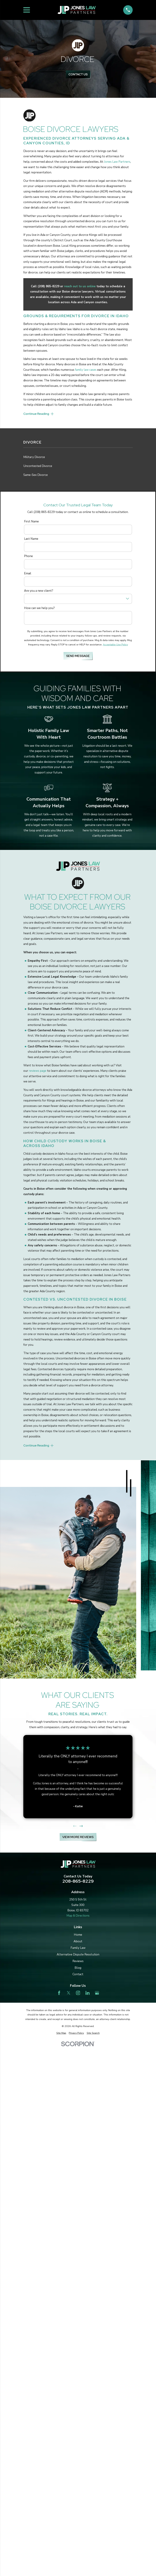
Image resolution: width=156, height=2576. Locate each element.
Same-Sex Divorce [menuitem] (35, 475)
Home (78, 1935)
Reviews (78, 1961)
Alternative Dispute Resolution (78, 1954)
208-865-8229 (78, 1881)
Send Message (78, 656)
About (78, 1941)
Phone (28, 556)
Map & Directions (78, 1916)
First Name (31, 521)
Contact (77, 1974)
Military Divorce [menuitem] (34, 457)
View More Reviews (78, 1837)
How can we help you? (39, 608)
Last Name (31, 539)
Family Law (78, 1948)
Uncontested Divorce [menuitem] (37, 466)
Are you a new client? (38, 591)
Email (27, 573)
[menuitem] (61, 2033)
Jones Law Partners (117, 162)
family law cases (86, 370)
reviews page (37, 1071)
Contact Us (78, 74)
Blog (78, 1968)
